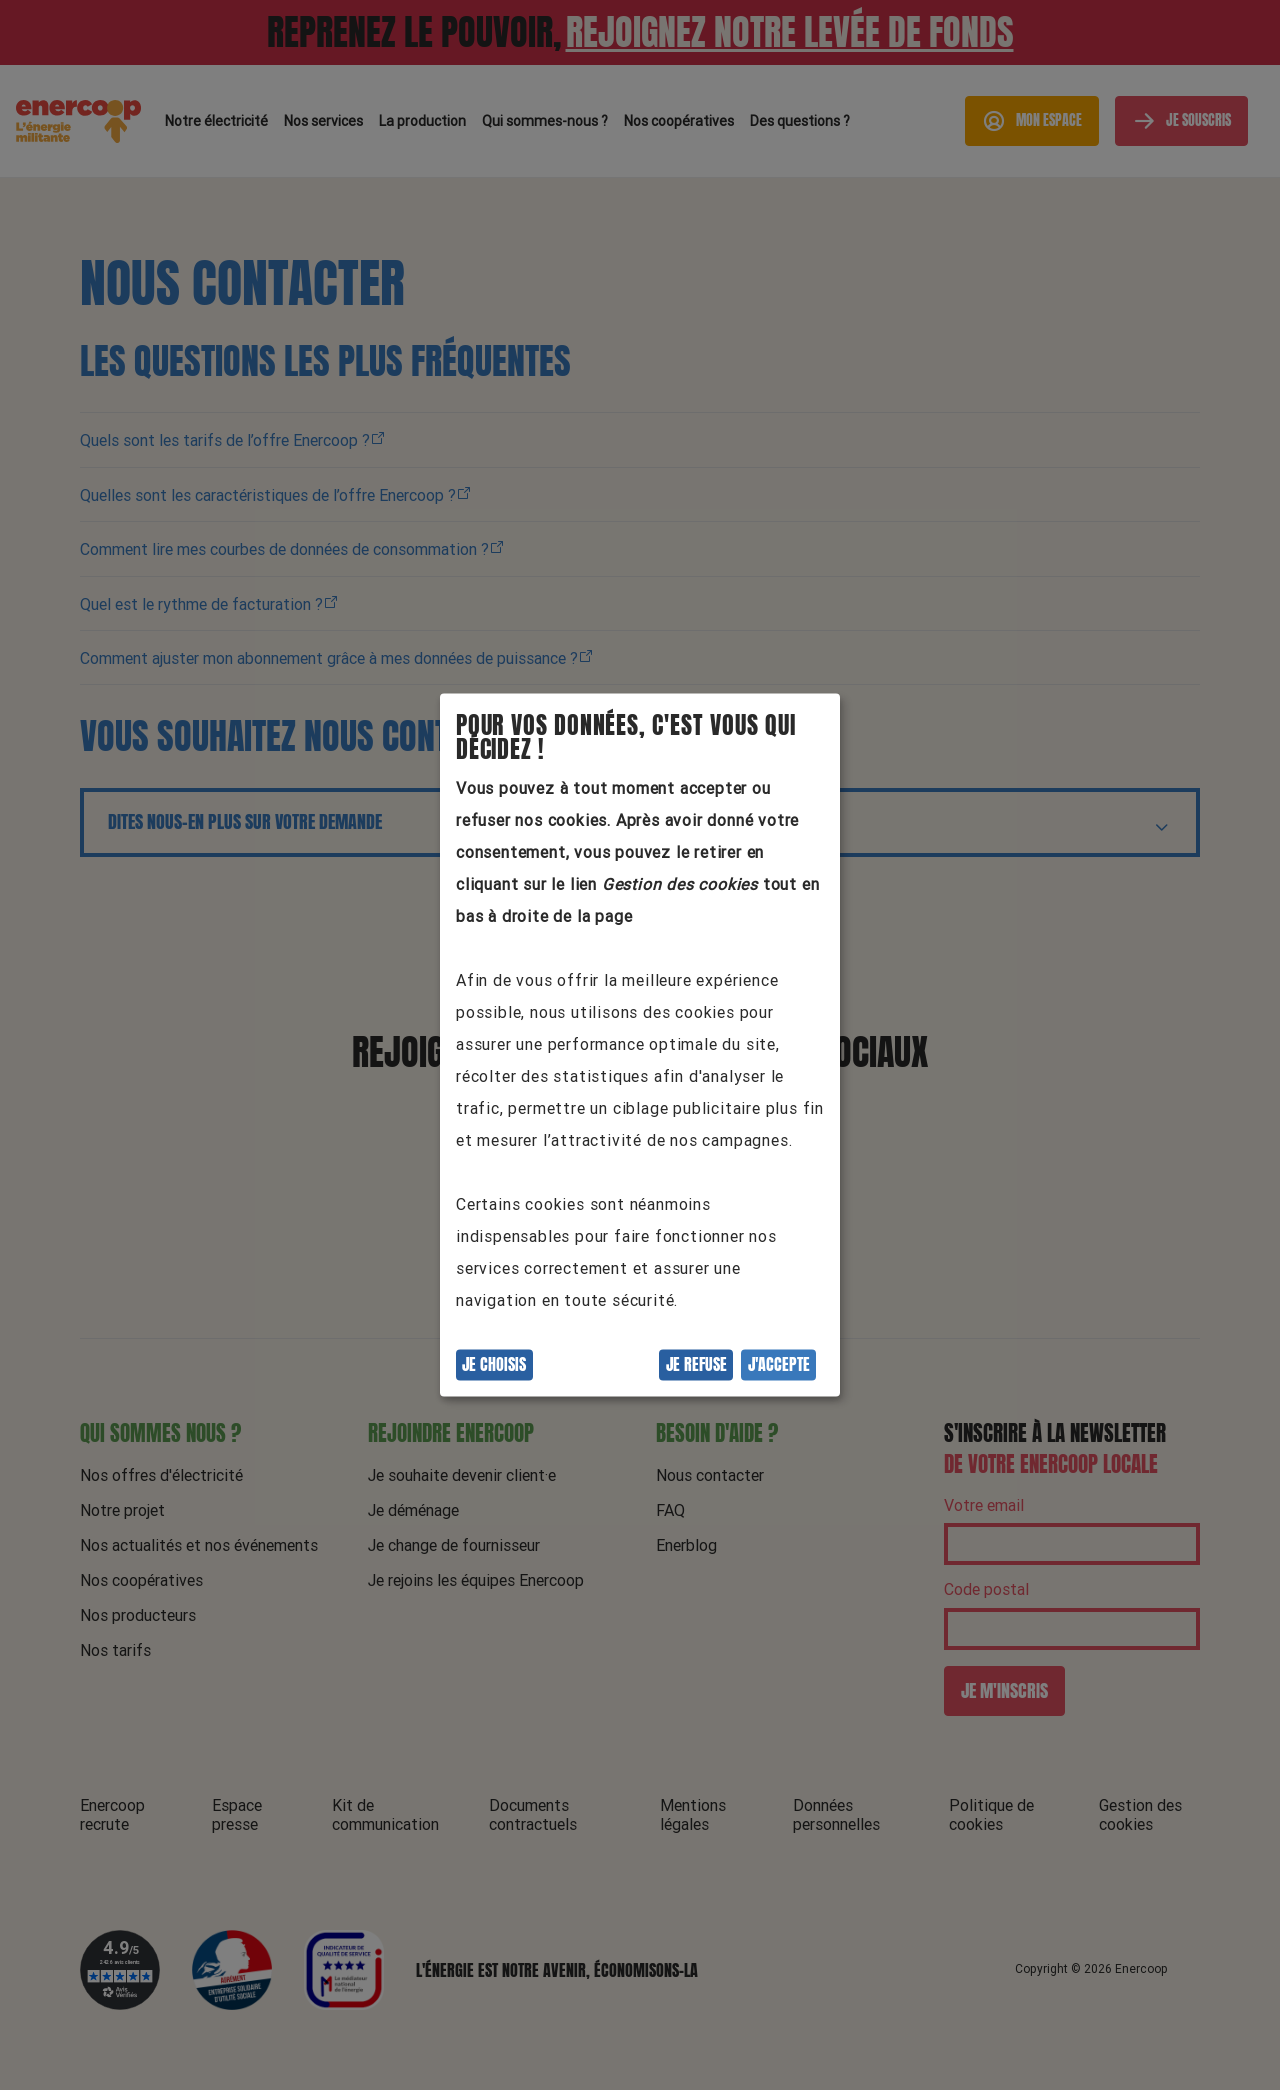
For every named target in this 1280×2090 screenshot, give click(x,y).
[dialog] (640, 1044)
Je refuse (696, 1365)
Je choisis (494, 1365)
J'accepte (779, 1365)
